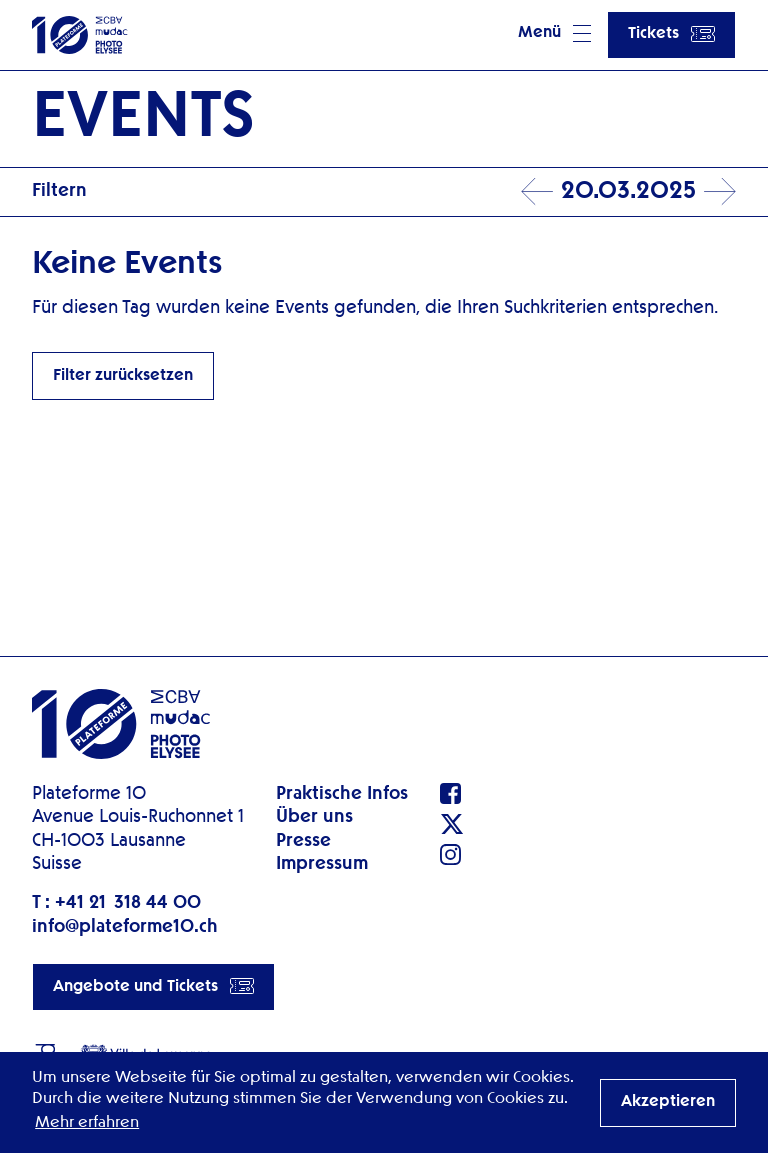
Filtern (59, 191)
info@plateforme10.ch (125, 927)
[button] (554, 35)
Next (720, 192)
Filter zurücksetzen (123, 376)
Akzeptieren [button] (668, 1102)
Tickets (671, 34)
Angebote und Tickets (153, 986)
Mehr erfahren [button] (87, 1123)
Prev (537, 192)
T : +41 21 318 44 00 (116, 903)
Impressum (322, 864)
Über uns (314, 817)
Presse (303, 841)
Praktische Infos (342, 794)
